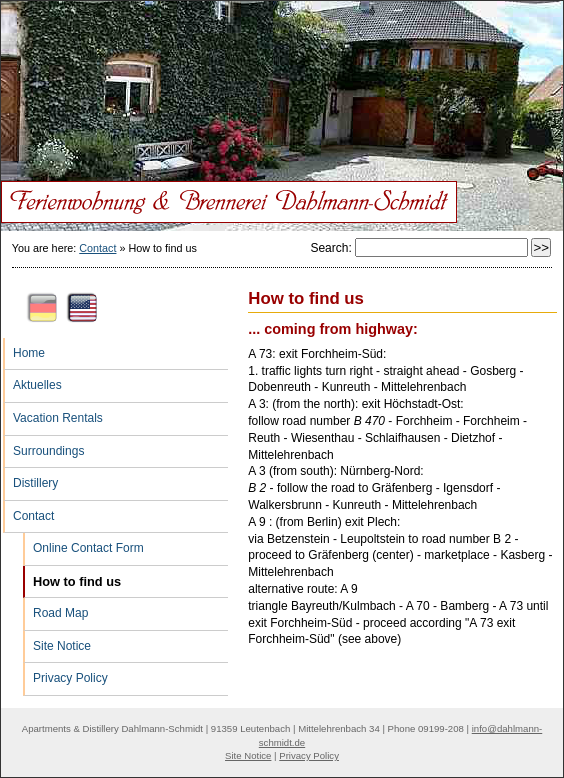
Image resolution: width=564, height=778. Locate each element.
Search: (332, 248)
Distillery (30, 479)
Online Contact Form (83, 544)
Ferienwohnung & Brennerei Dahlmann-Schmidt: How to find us (282, 51)
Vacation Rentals (53, 414)
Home (24, 349)
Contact (97, 248)
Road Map (55, 609)
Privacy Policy (65, 674)
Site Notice (57, 642)
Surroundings (43, 447)
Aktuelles (32, 381)
